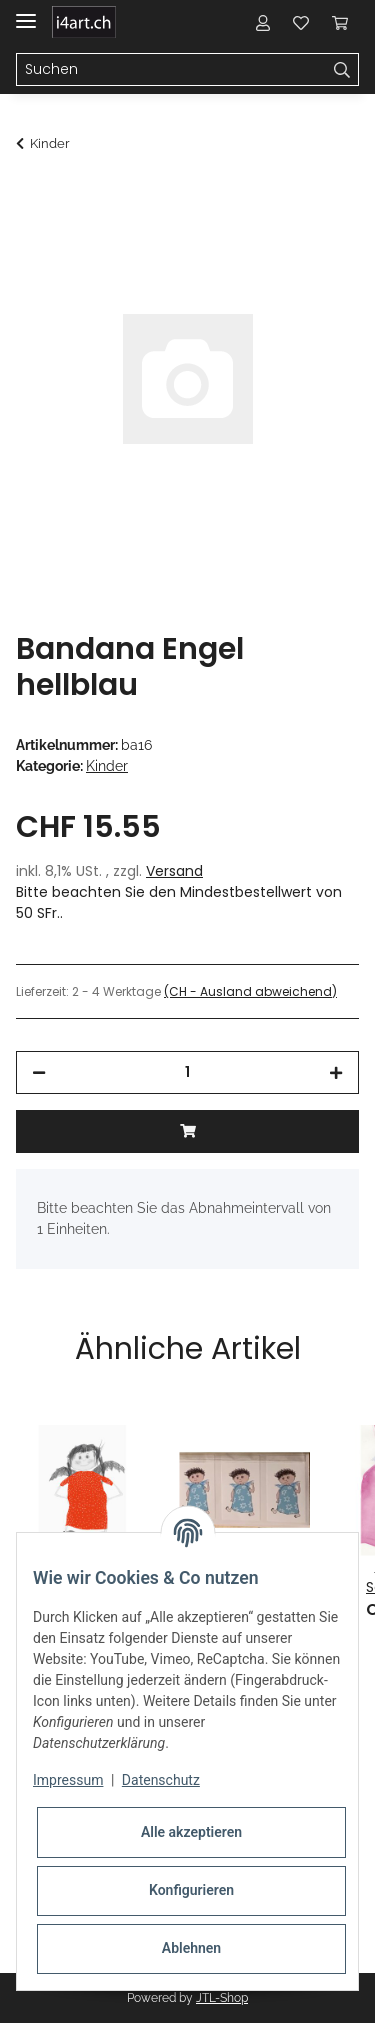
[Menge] (187, 1072)
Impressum (68, 1780)
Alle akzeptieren (191, 1832)
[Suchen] (171, 70)
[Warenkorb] (340, 22)
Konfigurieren (191, 1890)
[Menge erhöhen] (336, 1072)
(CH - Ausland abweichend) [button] (250, 991)
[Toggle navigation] (26, 12)
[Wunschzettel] (301, 22)
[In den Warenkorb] (32, 197)
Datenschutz (161, 1780)
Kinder (107, 766)
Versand (174, 871)
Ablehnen (191, 1948)
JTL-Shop (222, 1998)
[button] (263, 22)
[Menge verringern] (39, 1072)
